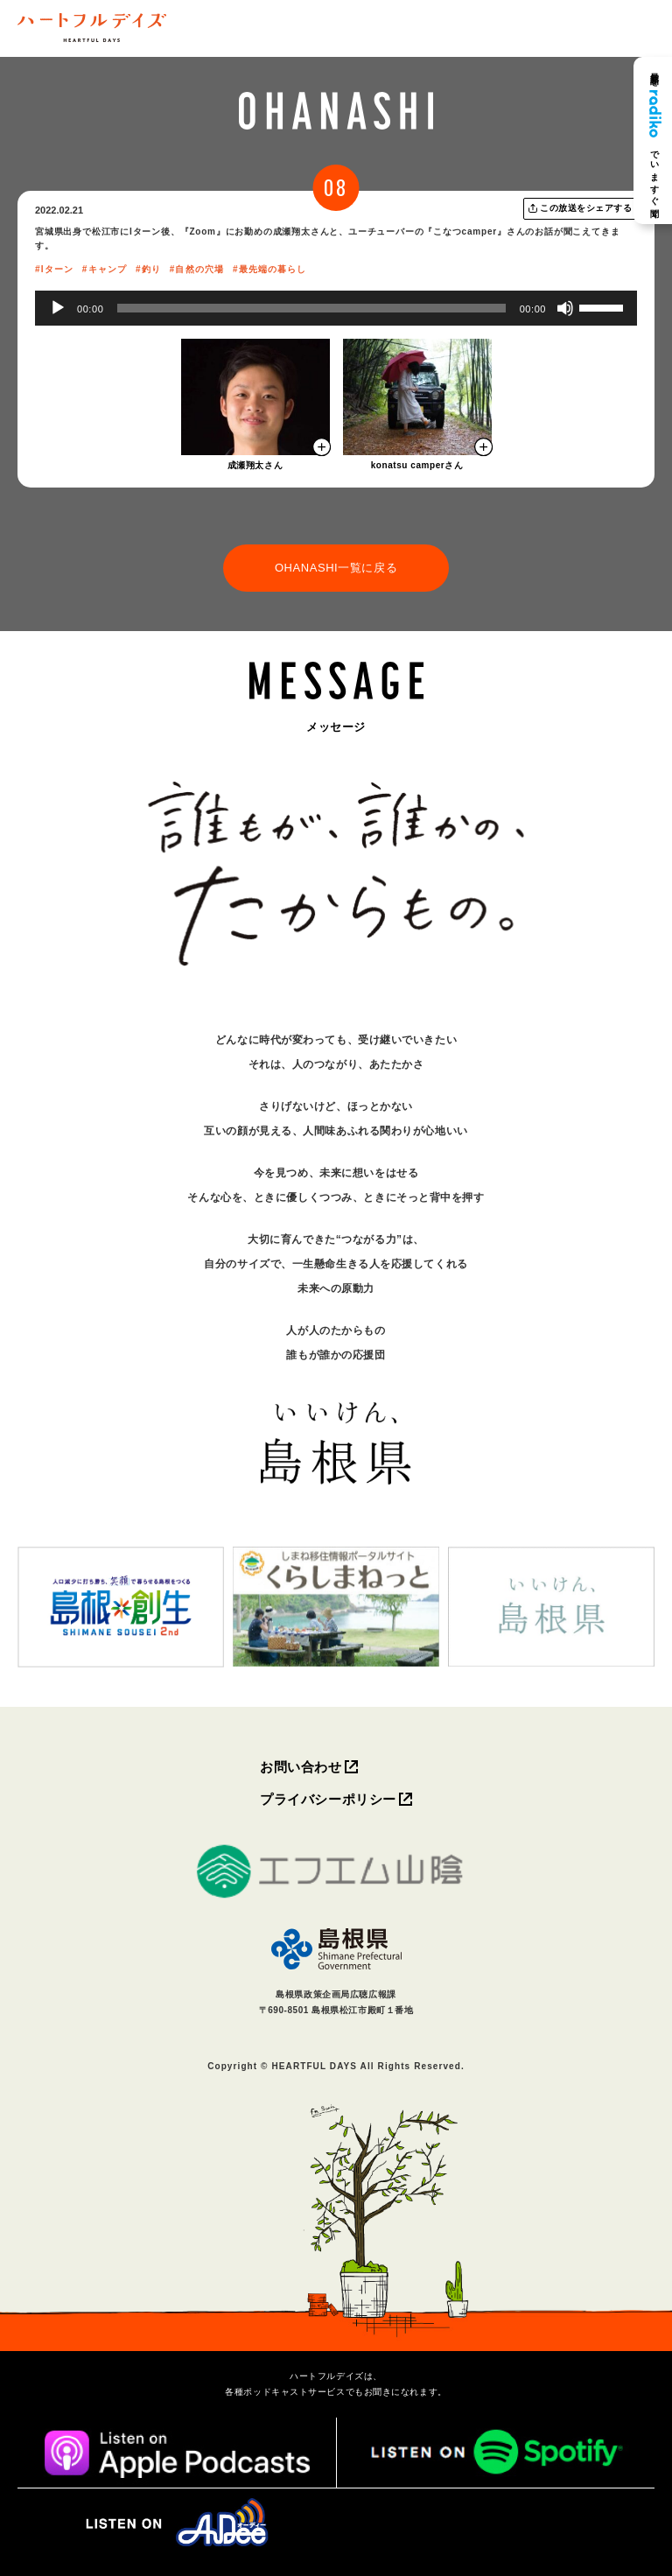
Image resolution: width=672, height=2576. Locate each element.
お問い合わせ (300, 1766)
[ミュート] (565, 308)
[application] (336, 308)
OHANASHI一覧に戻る (336, 567)
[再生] (57, 308)
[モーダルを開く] (255, 397)
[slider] (311, 308)
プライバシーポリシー (328, 1799)
